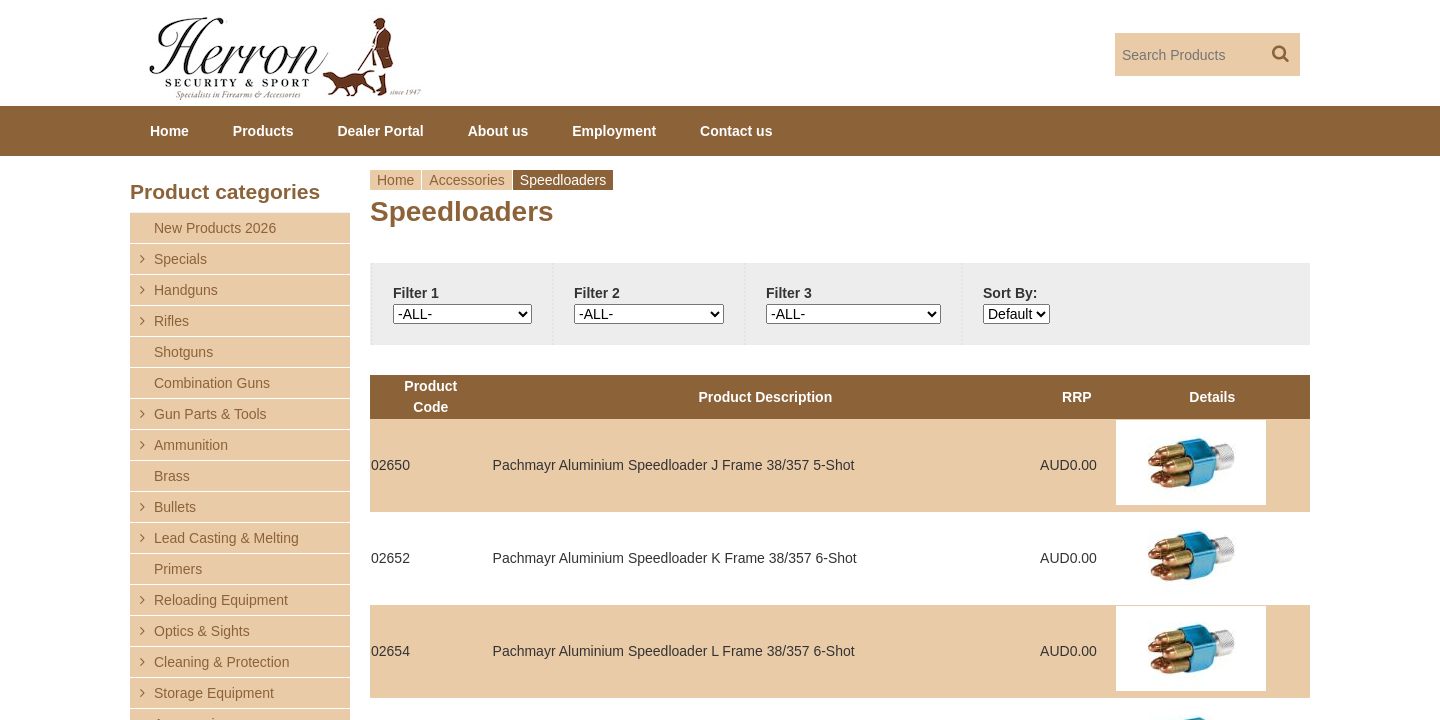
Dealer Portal (380, 131)
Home (395, 180)
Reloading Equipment (221, 600)
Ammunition (191, 445)
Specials (180, 259)
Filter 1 (416, 293)
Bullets (175, 507)
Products (263, 131)
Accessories (466, 180)
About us (498, 131)
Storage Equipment (214, 693)
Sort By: (1010, 293)
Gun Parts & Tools (210, 414)
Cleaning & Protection (221, 662)
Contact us (736, 131)
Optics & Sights (202, 631)
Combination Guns (212, 383)
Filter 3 (789, 293)
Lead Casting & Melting (226, 538)
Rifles (171, 321)
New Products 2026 (215, 228)
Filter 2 (597, 293)
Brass (172, 476)
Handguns (186, 290)
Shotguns (183, 352)
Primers (178, 569)
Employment (614, 131)
